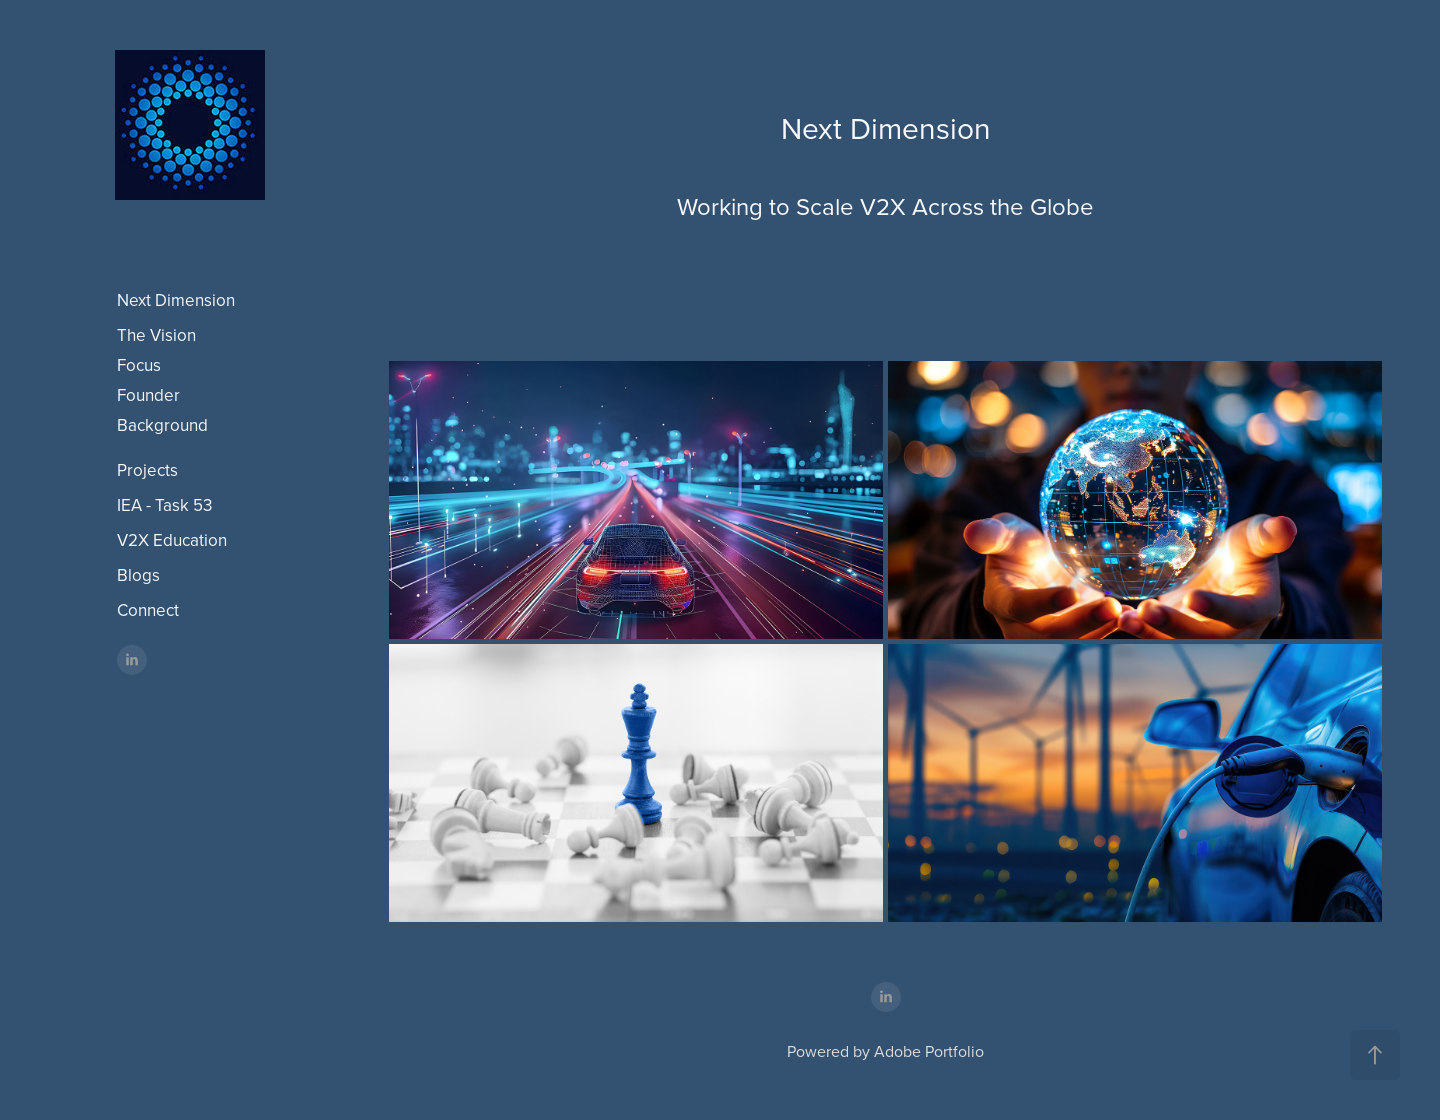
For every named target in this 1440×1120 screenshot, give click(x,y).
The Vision (156, 335)
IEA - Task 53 (164, 505)
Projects (147, 470)
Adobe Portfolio (929, 1051)
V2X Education (172, 540)
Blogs (138, 575)
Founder (148, 395)
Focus (139, 365)
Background (162, 425)
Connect (148, 610)
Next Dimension (176, 300)
